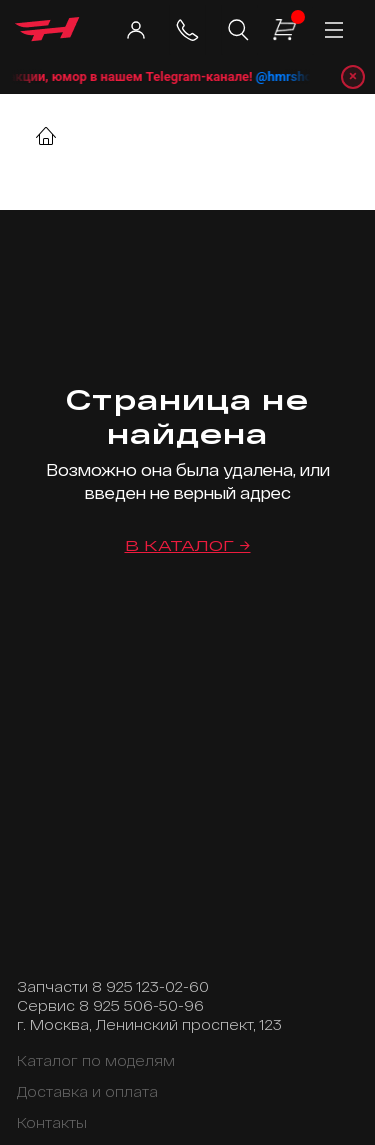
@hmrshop (299, 76)
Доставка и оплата (87, 1091)
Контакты (52, 1122)
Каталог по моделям (96, 1060)
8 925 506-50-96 (141, 1005)
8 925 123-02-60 (150, 986)
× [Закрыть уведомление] (353, 76)
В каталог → (188, 545)
